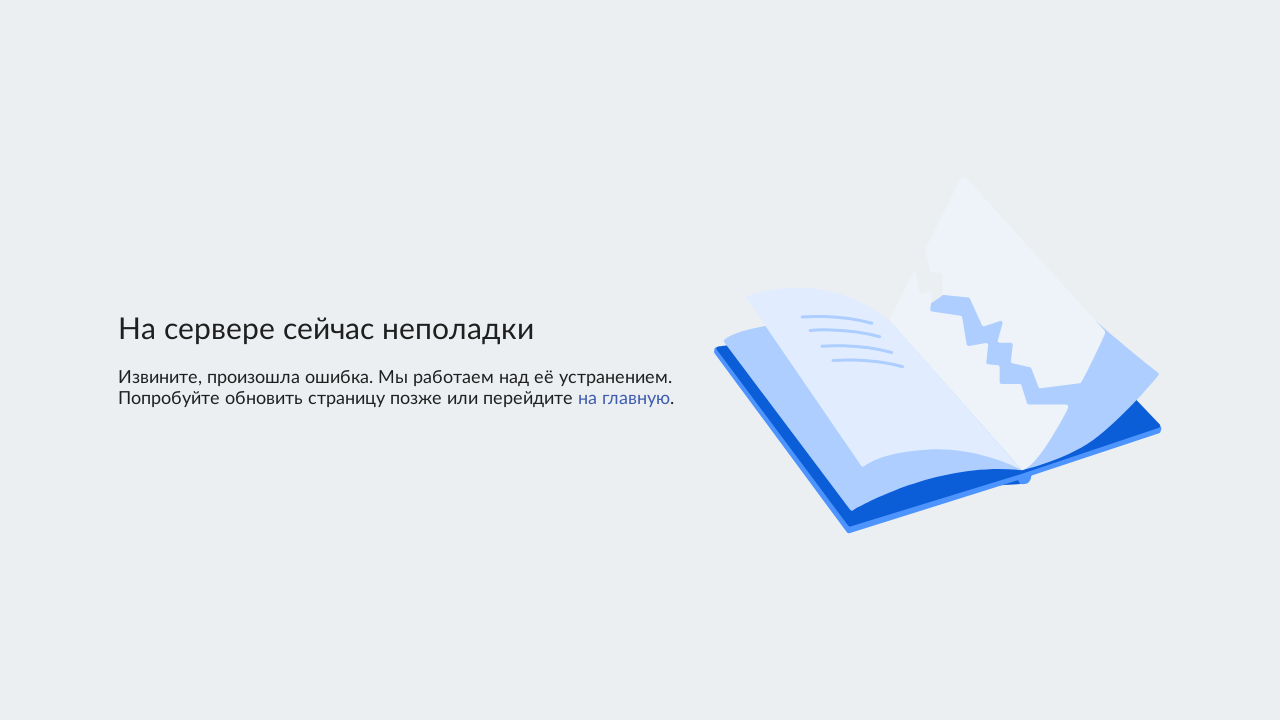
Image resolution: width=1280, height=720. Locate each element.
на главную (624, 399)
